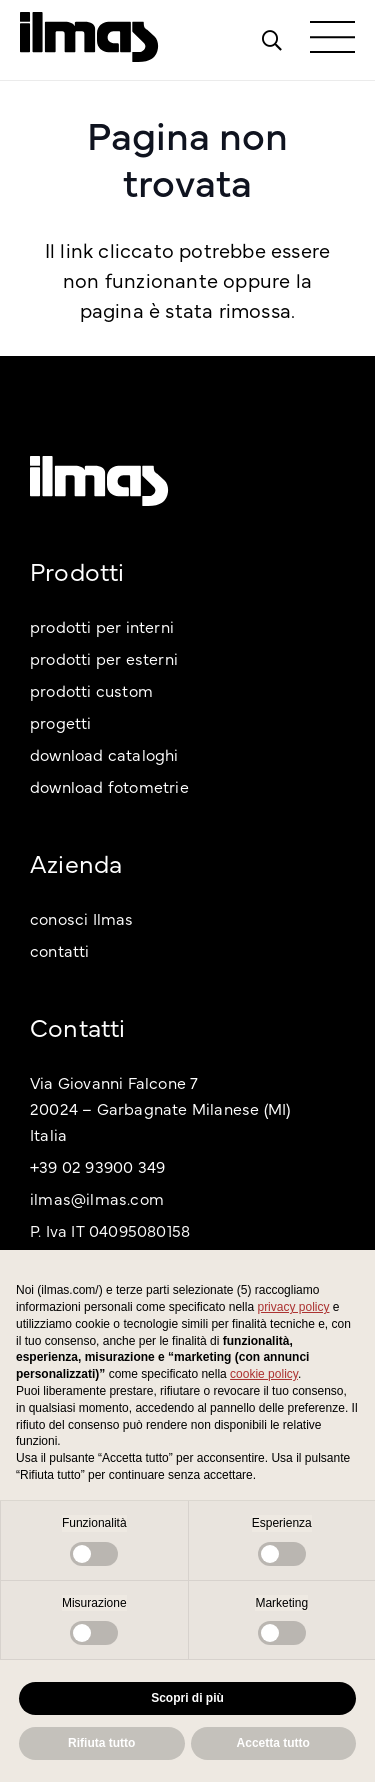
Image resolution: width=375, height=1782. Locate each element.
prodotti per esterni (104, 658)
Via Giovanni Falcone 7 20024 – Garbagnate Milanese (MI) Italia (160, 1108)
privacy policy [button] (293, 1307)
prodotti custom (91, 690)
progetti (61, 722)
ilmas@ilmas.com (97, 1198)
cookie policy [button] (264, 1374)
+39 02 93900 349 (97, 1166)
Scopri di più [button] (187, 1698)
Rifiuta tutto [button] (101, 1743)
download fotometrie (109, 786)
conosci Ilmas (82, 918)
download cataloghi (104, 754)
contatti (60, 950)
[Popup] (272, 40)
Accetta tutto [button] (273, 1743)
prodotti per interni (102, 626)
